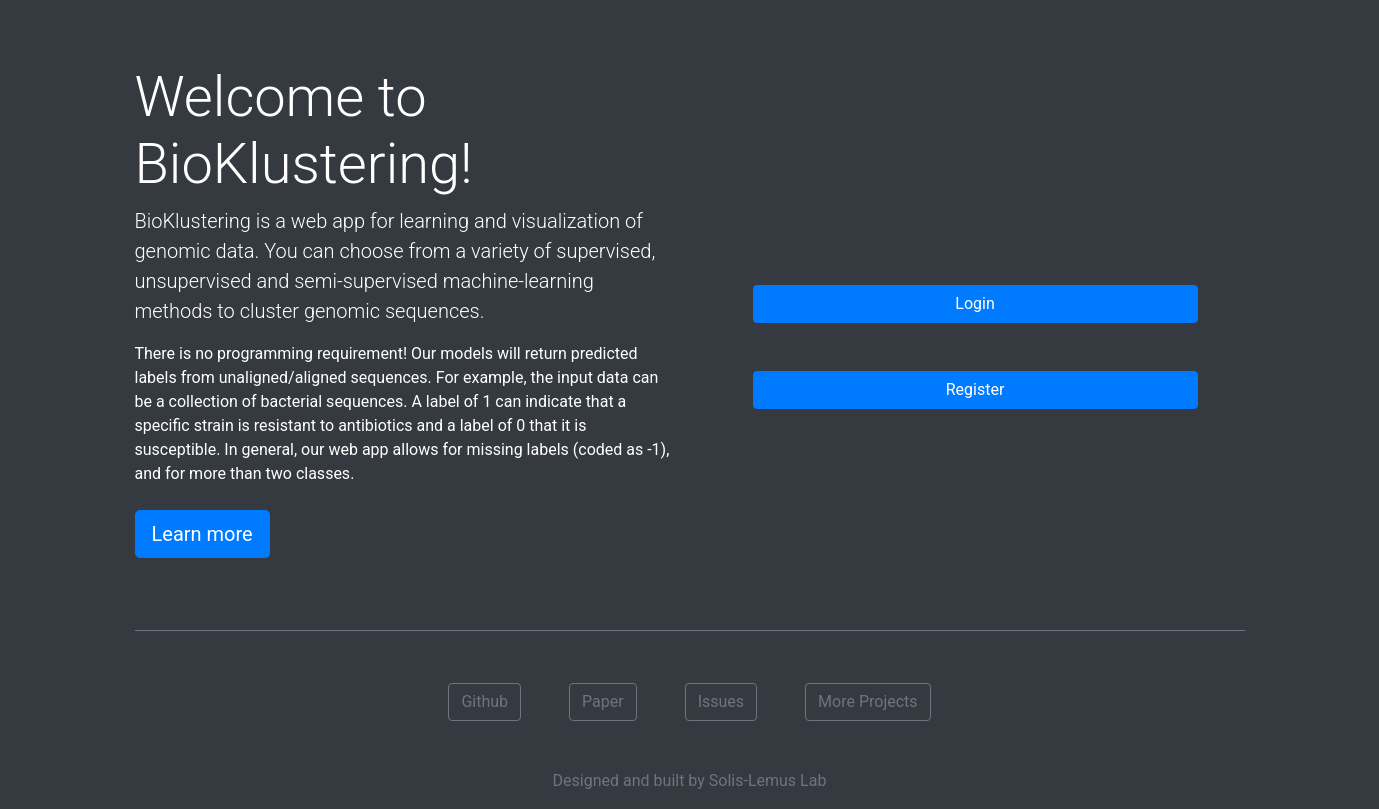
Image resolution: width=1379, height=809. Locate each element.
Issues (721, 701)
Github (484, 701)
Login (974, 303)
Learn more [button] (202, 534)
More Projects (867, 701)
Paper (603, 701)
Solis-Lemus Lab (768, 780)
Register (975, 389)
